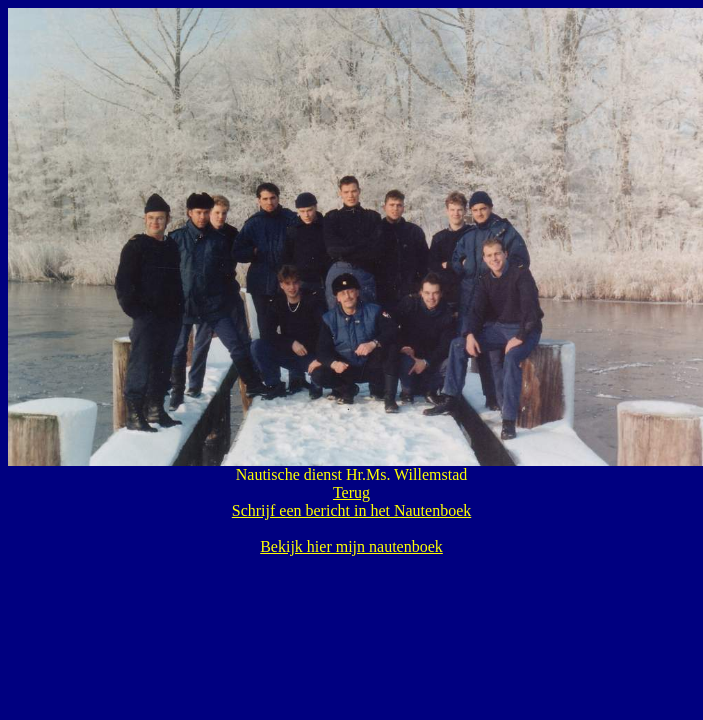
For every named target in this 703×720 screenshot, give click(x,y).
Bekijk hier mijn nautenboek (351, 546)
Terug (351, 492)
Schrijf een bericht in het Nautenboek (351, 510)
